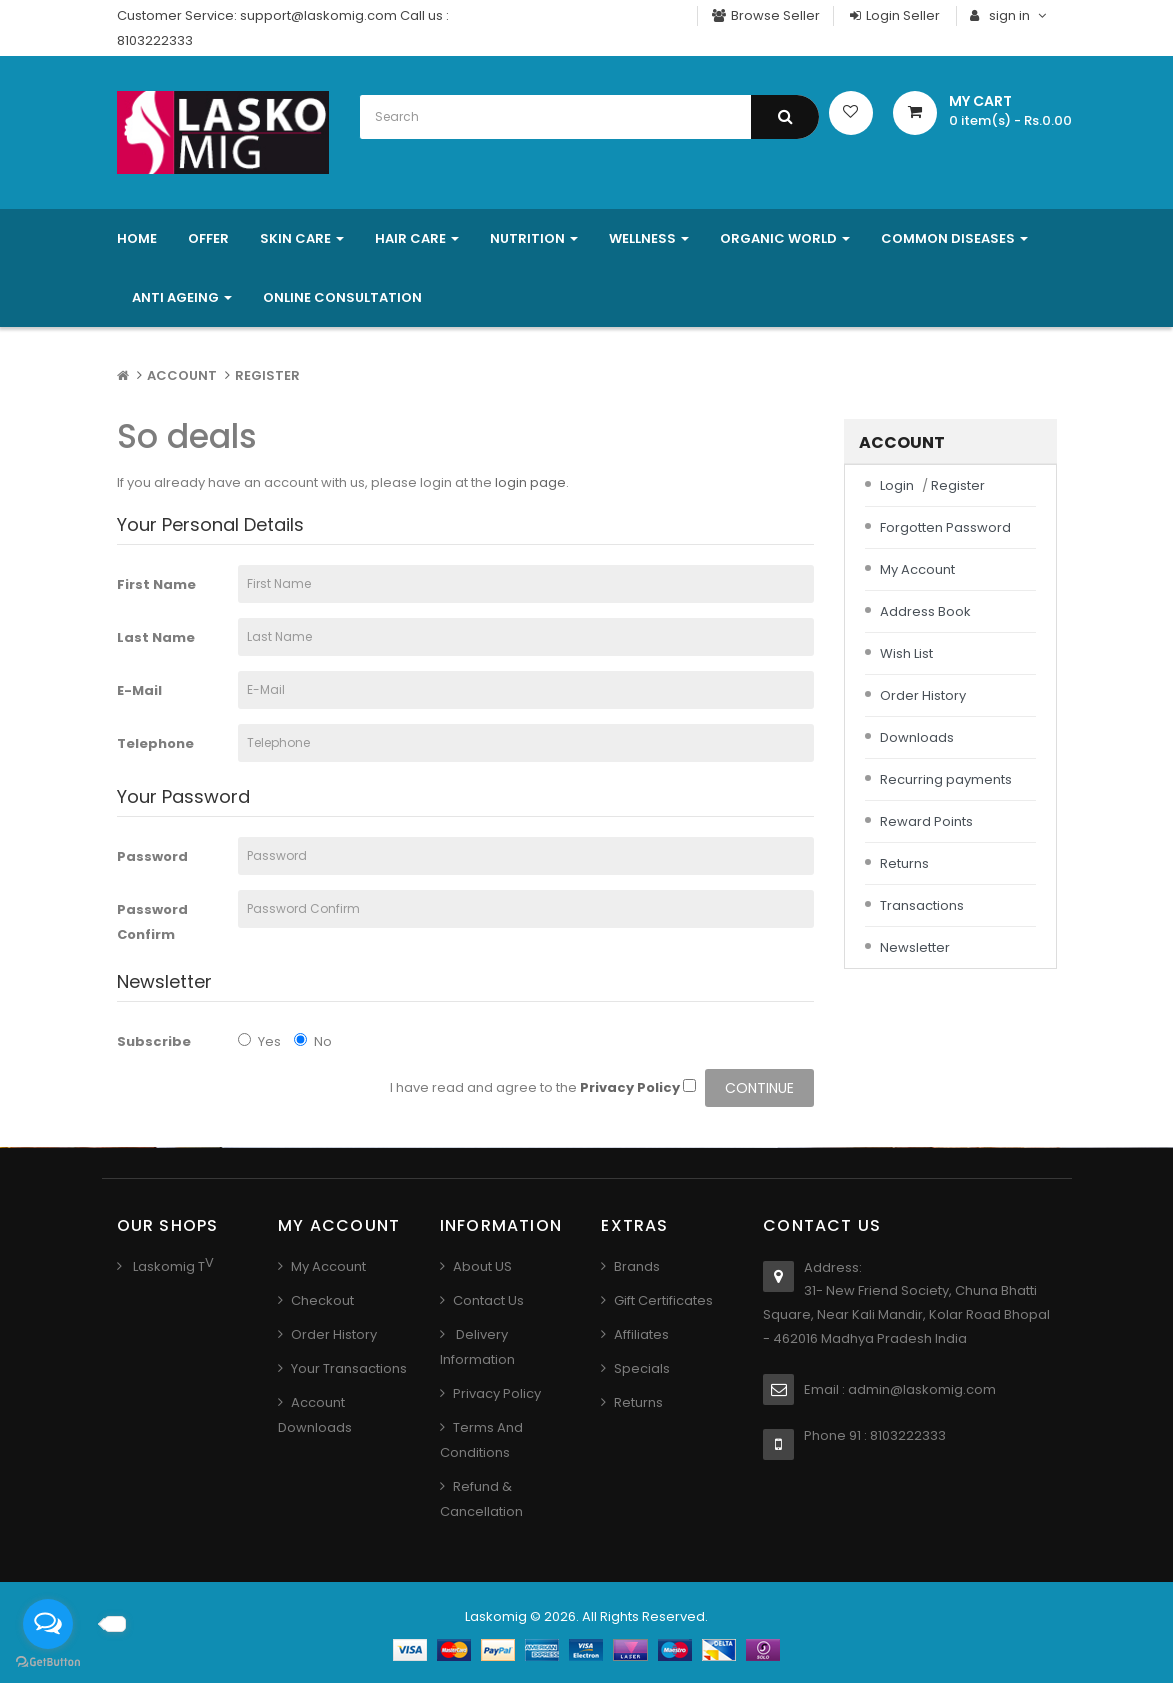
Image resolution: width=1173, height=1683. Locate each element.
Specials (642, 1368)
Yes (259, 1041)
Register (267, 375)
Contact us (488, 1300)
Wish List (906, 653)
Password (152, 856)
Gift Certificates (663, 1300)
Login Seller (894, 15)
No (313, 1041)
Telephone (155, 743)
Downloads (917, 737)
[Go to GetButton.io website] (48, 1662)
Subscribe (154, 1041)
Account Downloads (315, 1415)
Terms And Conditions (481, 1440)
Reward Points (926, 821)
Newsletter (915, 947)
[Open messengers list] (48, 1624)
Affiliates (641, 1334)
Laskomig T (167, 1266)
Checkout (322, 1300)
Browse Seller (765, 15)
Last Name (156, 637)
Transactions (922, 905)
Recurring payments (946, 779)
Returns (904, 863)
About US (482, 1266)
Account (182, 375)
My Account (917, 569)
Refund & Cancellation (481, 1499)
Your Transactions (349, 1368)
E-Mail (139, 690)
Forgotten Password (945, 527)
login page (530, 482)
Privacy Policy (497, 1393)
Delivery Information (477, 1347)
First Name (156, 584)
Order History (923, 695)
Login (897, 485)
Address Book (925, 611)
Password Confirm (152, 922)
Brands (637, 1266)
